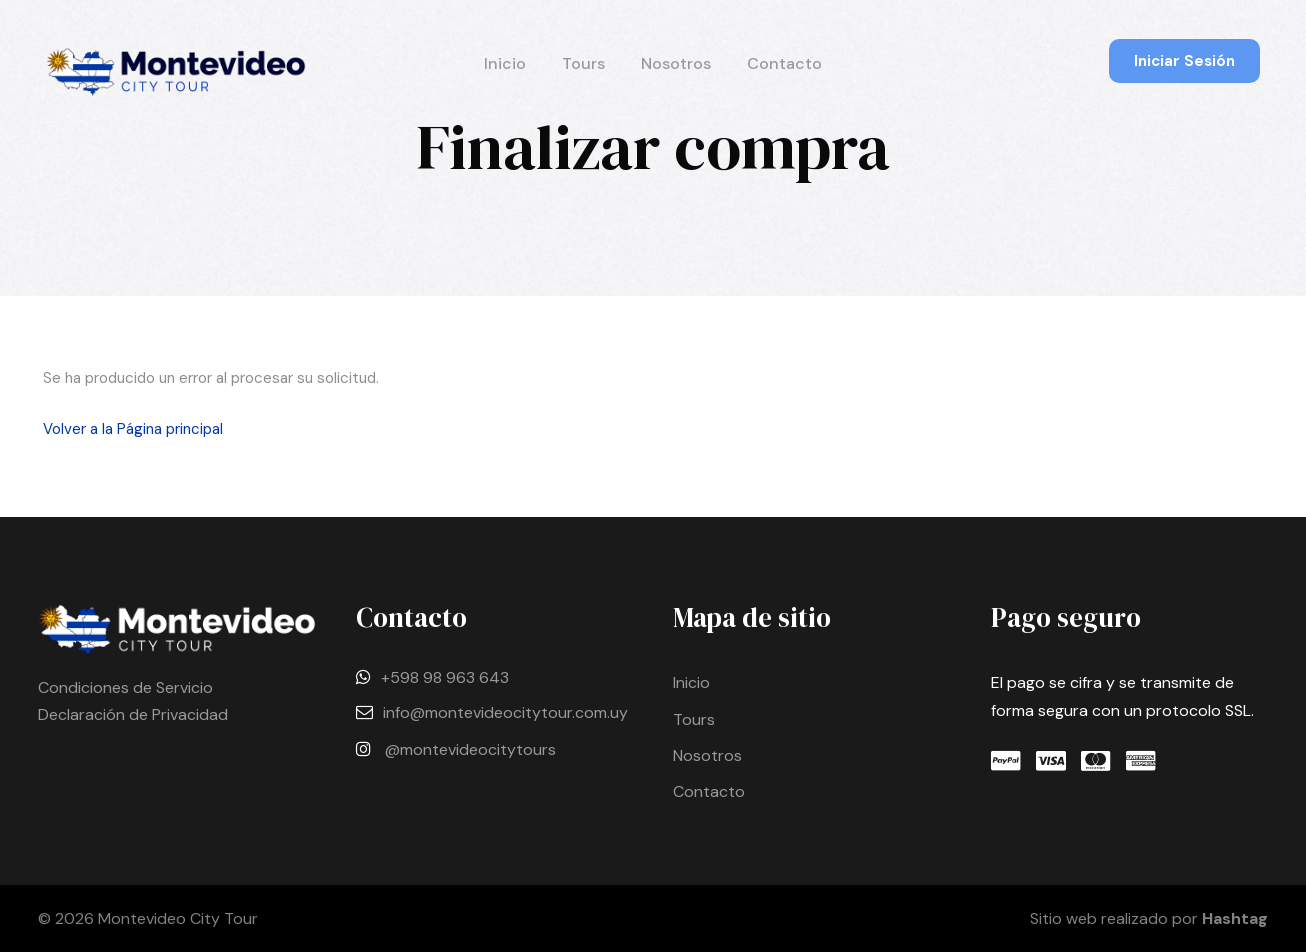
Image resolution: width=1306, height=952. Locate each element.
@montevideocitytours (470, 749)
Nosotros (676, 63)
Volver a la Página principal (133, 429)
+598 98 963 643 (445, 677)
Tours (583, 63)
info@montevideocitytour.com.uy (505, 712)
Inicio (505, 63)
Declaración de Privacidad (133, 714)
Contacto (784, 63)
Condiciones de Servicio (125, 687)
